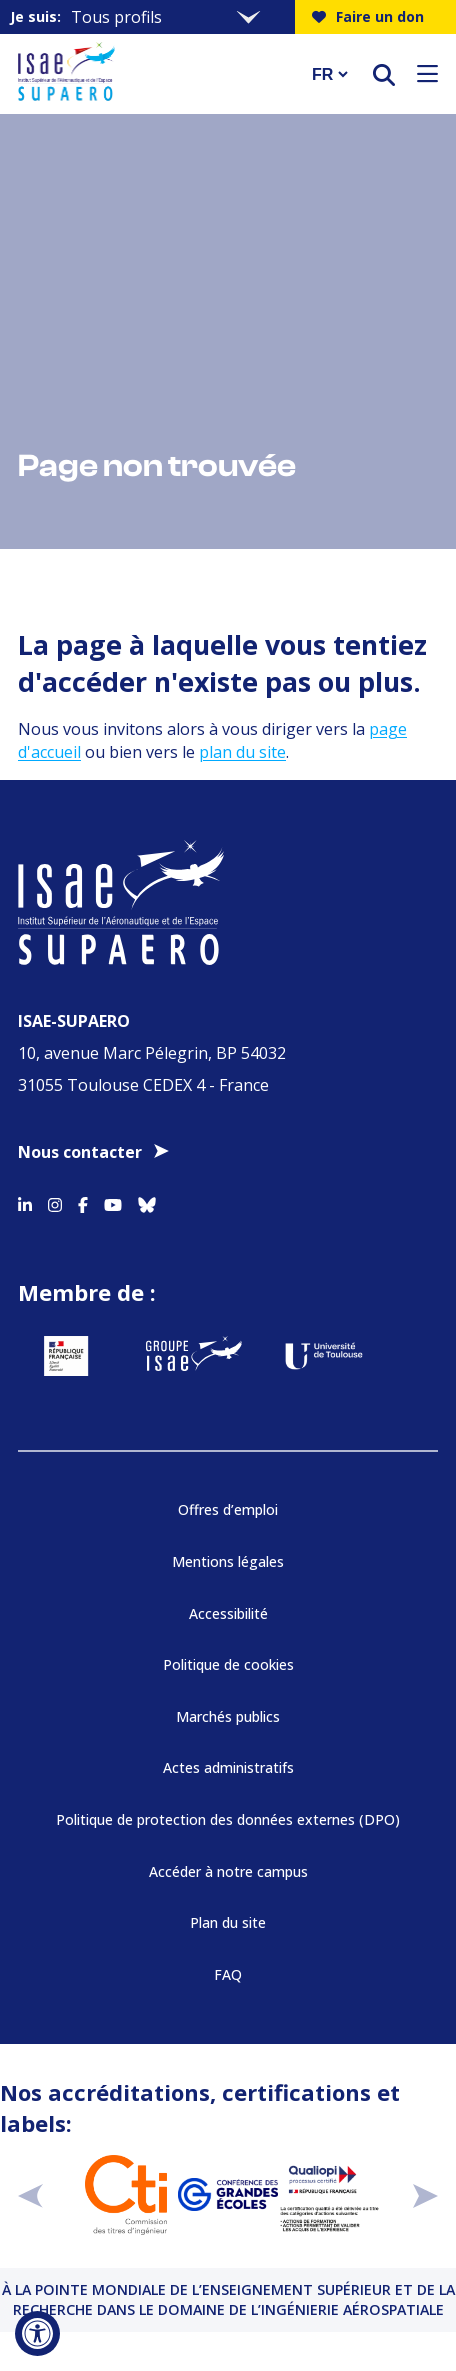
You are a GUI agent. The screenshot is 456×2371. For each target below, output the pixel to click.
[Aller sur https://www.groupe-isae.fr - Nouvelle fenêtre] (194, 1356)
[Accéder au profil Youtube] (113, 1202)
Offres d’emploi (228, 1509)
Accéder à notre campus (228, 1871)
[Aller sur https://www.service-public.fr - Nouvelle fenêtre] (66, 1356)
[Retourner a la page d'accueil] (152, 74)
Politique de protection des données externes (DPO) (228, 1819)
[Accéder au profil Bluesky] (147, 1202)
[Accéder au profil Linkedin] (25, 1202)
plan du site (242, 752)
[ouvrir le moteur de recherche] (384, 74)
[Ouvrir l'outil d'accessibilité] (37, 2333)
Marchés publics (228, 1716)
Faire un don (368, 16)
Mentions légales (228, 1561)
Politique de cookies (228, 1664)
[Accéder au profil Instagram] (55, 1202)
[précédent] (30, 2195)
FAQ (228, 1974)
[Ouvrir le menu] (427, 74)
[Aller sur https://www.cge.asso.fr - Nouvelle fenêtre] (228, 2195)
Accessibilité (228, 1613)
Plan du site (228, 1922)
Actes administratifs (228, 1767)
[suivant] (425, 2195)
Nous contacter (80, 1152)
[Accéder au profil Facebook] (83, 1202)
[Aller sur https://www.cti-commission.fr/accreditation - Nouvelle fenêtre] (126, 2195)
